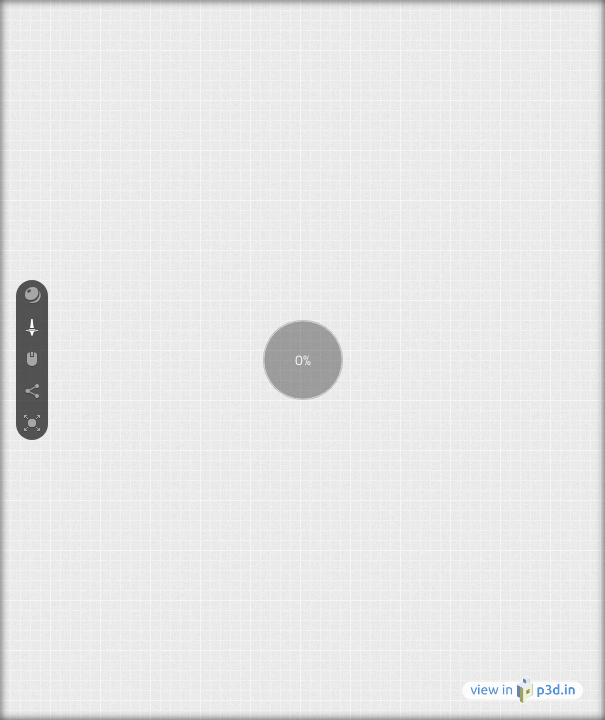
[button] (32, 296)
